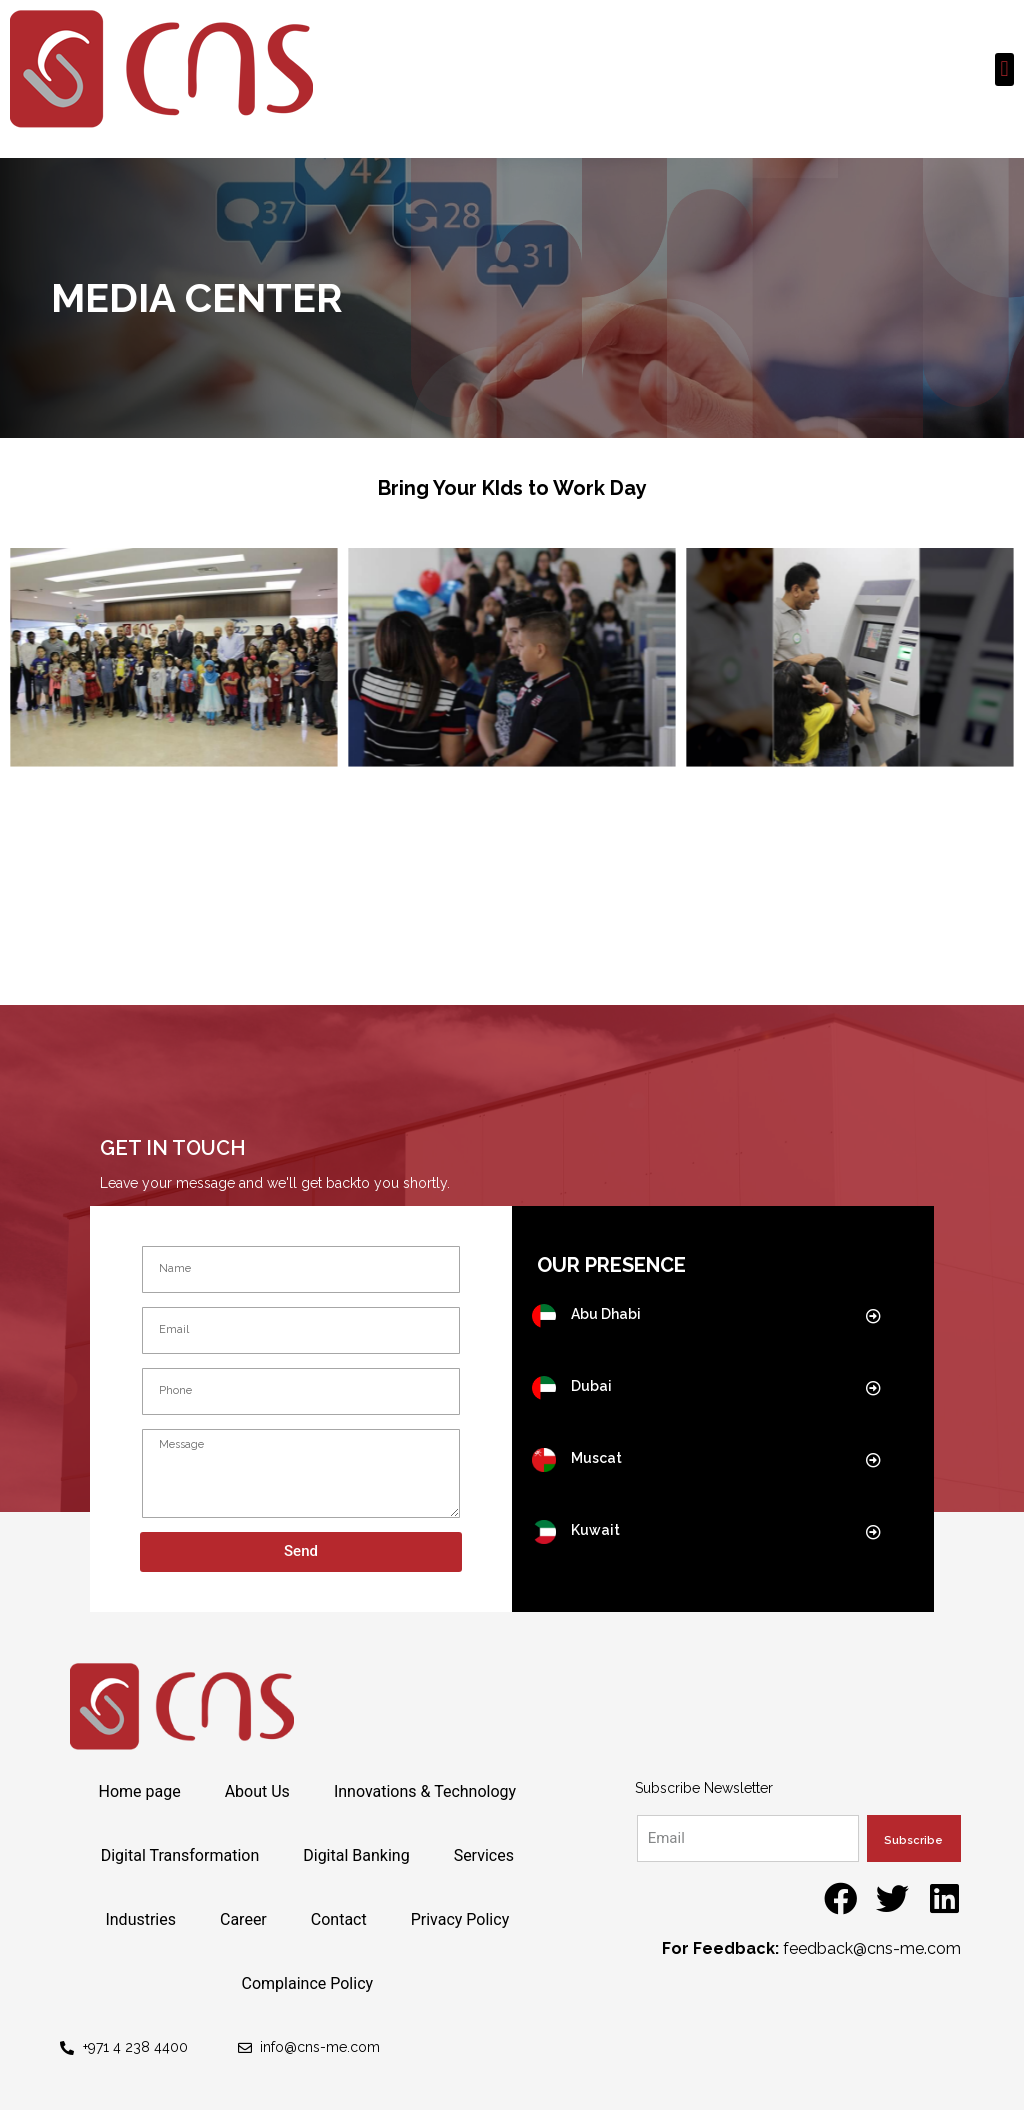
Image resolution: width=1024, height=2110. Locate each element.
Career (243, 1919)
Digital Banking (356, 1855)
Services (484, 1855)
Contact (339, 1919)
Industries (140, 1919)
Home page (139, 1791)
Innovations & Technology (425, 1791)
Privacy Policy (460, 1919)
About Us (257, 1791)
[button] (1004, 69)
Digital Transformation (180, 1855)
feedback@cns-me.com (872, 1948)
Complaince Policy (308, 1983)
